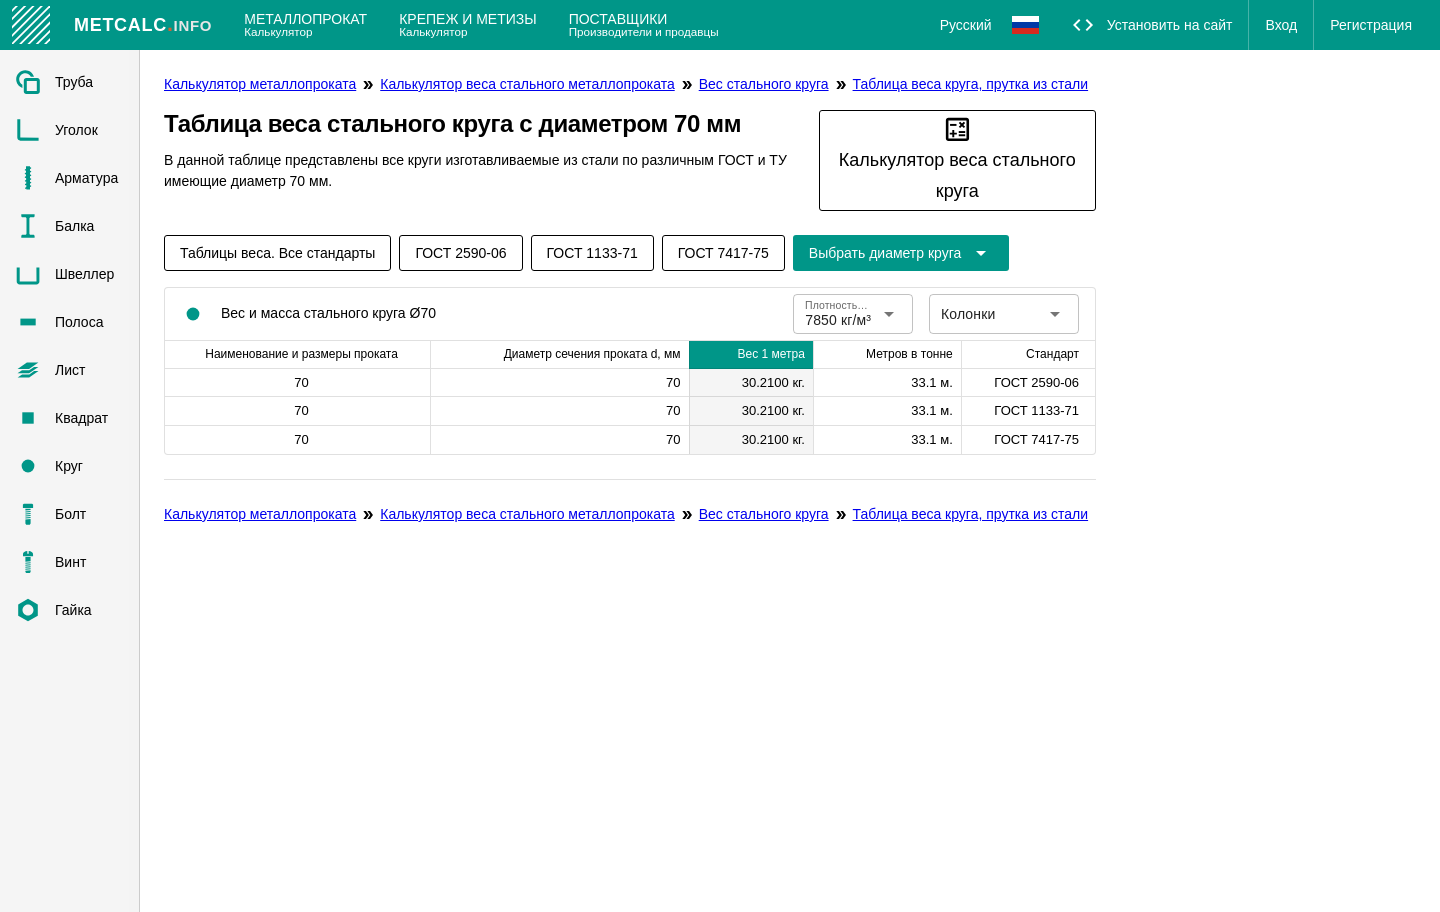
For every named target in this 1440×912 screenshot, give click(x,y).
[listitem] (69, 82)
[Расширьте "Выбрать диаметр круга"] (901, 253)
